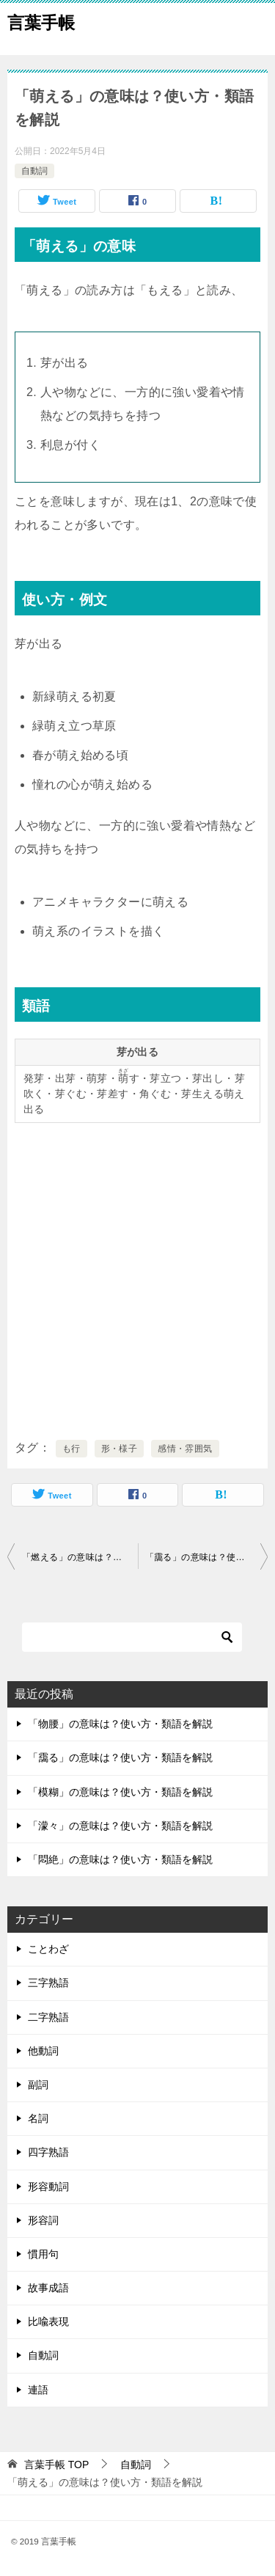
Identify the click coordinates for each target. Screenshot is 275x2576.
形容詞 (43, 2220)
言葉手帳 (41, 21)
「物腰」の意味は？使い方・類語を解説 (120, 1724)
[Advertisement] (137, 1278)
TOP (56, 2464)
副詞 (38, 2084)
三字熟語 (48, 1982)
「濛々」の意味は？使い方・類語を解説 (120, 1826)
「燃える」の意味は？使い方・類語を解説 (80, 1557)
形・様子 (119, 1448)
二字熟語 (48, 2017)
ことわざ (48, 1949)
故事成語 (48, 2288)
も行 (71, 1448)
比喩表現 (48, 2321)
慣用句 (43, 2254)
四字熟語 (48, 2152)
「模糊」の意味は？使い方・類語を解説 (120, 1792)
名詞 (38, 2118)
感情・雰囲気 (185, 1448)
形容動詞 (48, 2186)
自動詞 (34, 171)
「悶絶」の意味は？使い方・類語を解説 (120, 1859)
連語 (38, 2390)
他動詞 (43, 2051)
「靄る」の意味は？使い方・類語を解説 (206, 1557)
